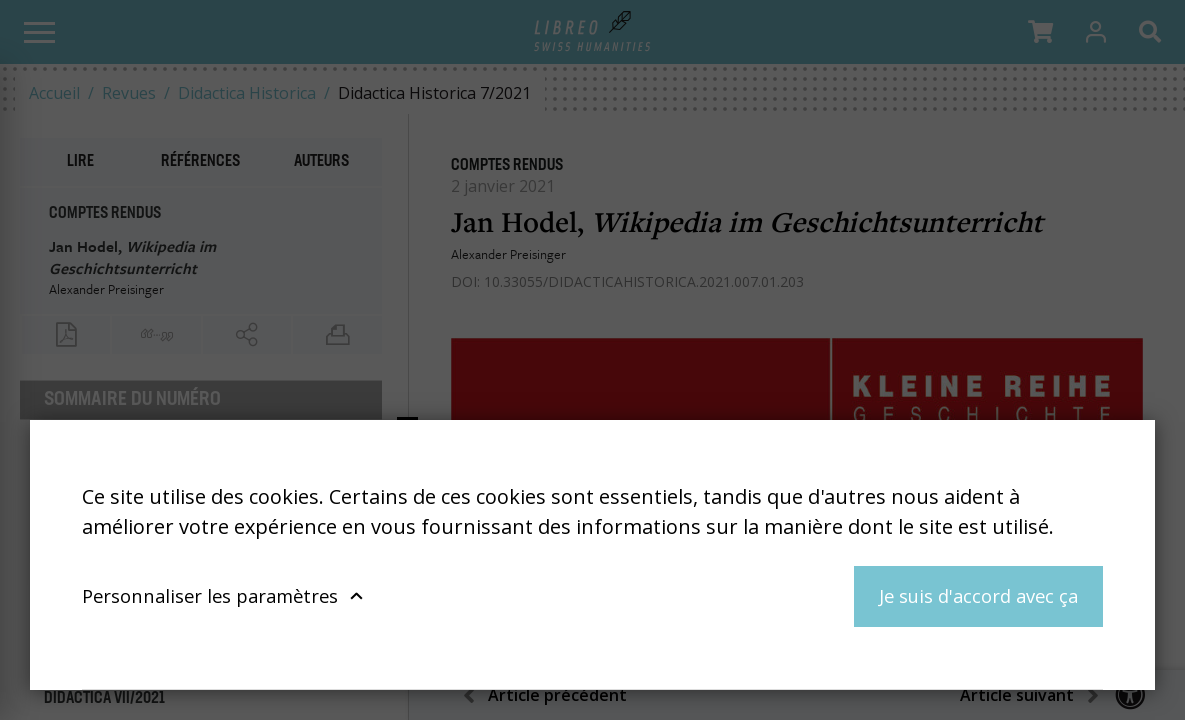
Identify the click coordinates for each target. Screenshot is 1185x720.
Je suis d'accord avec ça (978, 595)
